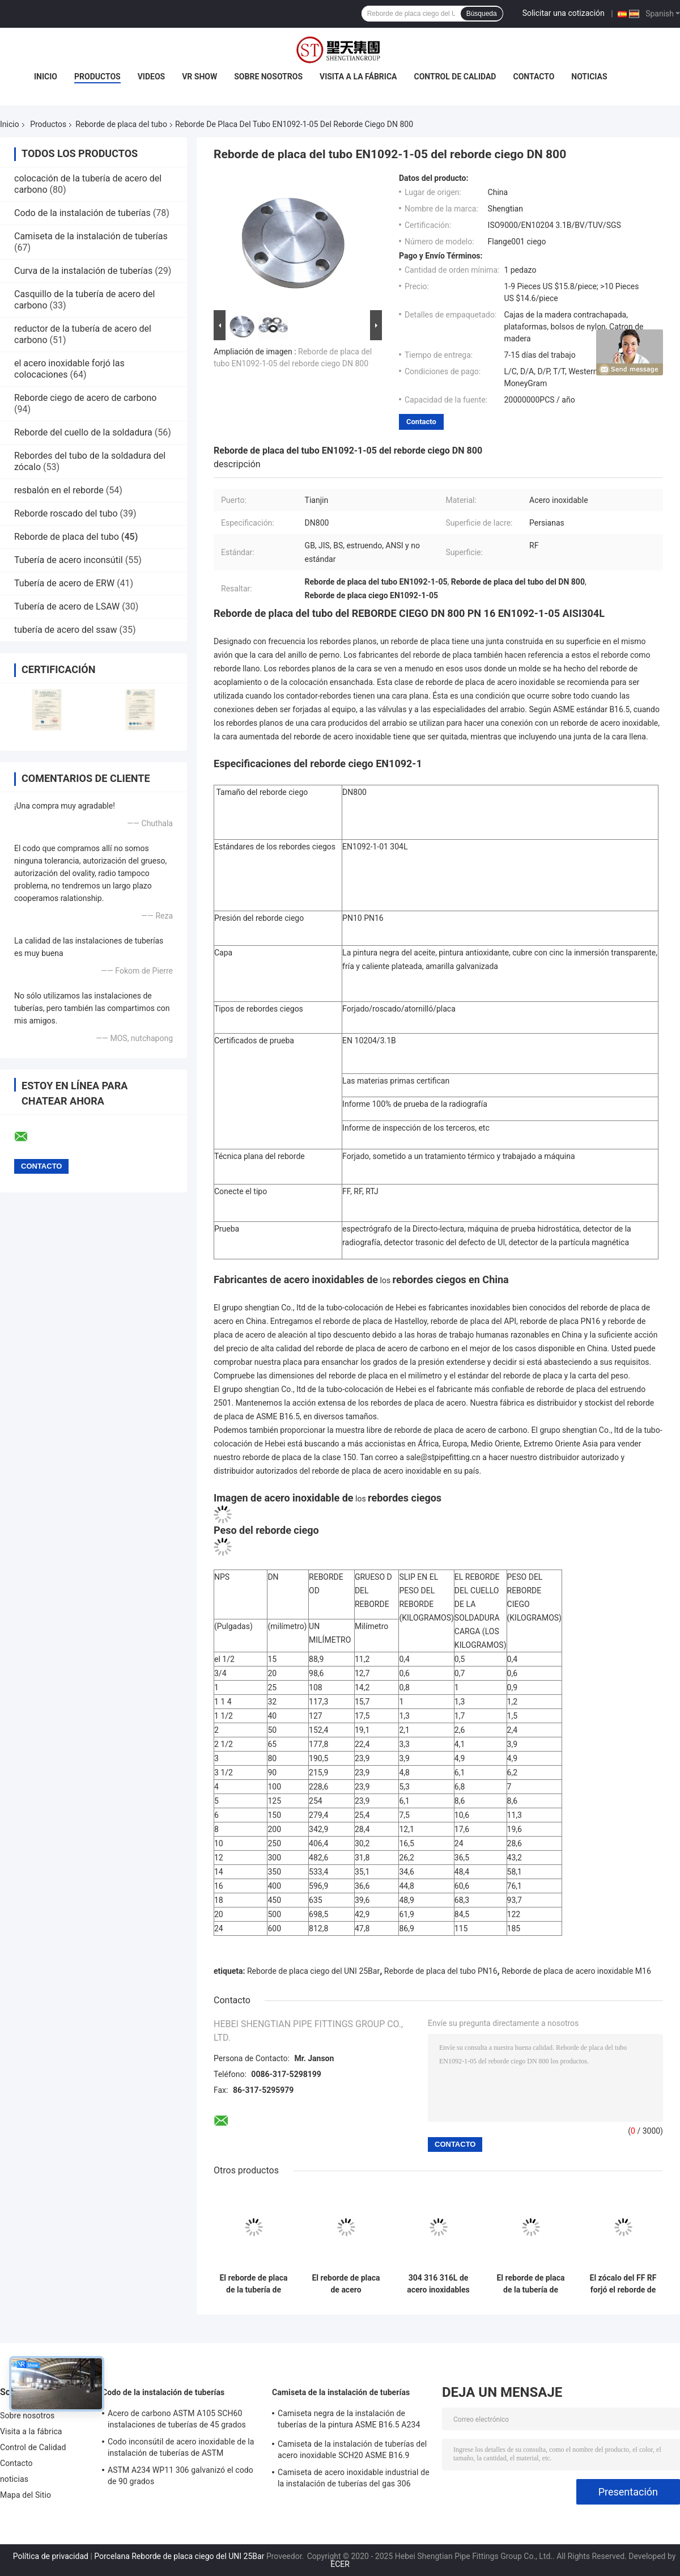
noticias (589, 76)
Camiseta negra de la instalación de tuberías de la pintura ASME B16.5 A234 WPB (349, 2421)
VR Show (199, 76)
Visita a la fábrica (358, 76)
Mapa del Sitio (25, 2494)
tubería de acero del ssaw (65, 629)
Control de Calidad (455, 76)
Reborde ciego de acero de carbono (85, 397)
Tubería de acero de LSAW (67, 606)
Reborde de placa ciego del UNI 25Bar (313, 1971)
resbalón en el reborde (59, 490)
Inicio (45, 76)
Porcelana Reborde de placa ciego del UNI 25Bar (179, 2556)
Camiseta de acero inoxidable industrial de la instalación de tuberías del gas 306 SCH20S (354, 2480)
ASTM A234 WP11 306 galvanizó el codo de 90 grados (180, 2475)
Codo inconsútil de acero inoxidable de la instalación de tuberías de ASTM (181, 2447)
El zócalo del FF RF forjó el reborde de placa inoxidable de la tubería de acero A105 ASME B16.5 (623, 2284)
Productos (97, 76)
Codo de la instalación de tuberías (82, 213)
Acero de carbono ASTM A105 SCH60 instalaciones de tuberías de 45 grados (177, 2419)
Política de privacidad (50, 2556)
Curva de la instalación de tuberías (83, 270)
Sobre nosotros (268, 76)
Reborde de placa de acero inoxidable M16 (576, 1971)
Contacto (533, 76)
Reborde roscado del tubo (66, 513)
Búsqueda (481, 14)
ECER (340, 2564)
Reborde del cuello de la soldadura (83, 432)
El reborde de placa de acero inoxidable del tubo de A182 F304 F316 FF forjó (346, 2284)
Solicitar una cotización (563, 13)
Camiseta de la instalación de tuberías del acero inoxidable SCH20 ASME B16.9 (352, 2449)
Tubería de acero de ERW (64, 583)
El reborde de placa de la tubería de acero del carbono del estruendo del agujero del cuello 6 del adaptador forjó (253, 2284)
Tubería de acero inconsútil (68, 560)
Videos (151, 76)
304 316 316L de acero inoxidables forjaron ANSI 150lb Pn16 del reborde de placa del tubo (438, 2284)
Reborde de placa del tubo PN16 (441, 1971)
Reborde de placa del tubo (121, 124)
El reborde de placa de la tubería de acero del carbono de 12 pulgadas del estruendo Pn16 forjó (530, 2284)
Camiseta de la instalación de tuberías (91, 236)
